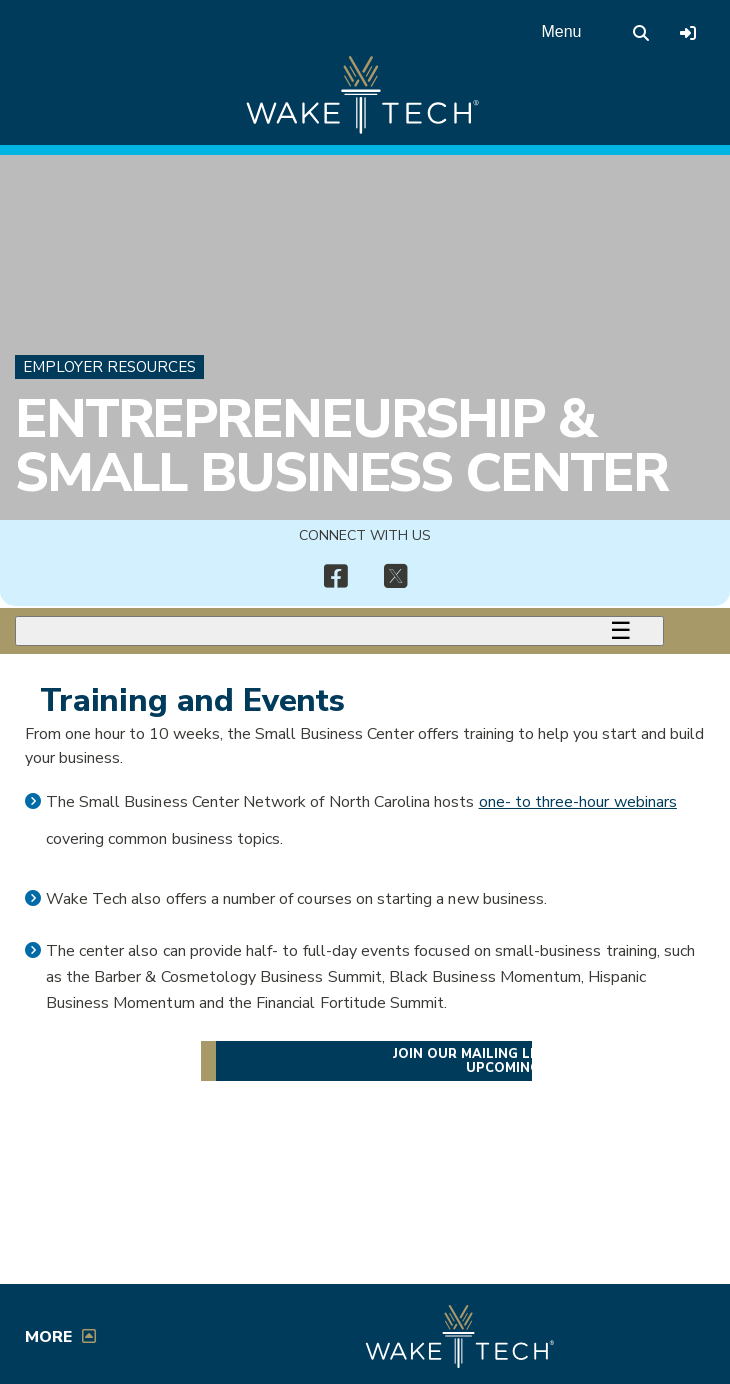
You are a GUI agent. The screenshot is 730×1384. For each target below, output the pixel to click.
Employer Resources (109, 367)
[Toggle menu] (339, 631)
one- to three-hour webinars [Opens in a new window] (578, 802)
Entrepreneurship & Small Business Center (341, 446)
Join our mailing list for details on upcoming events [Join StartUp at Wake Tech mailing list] (532, 1061)
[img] (335, 577)
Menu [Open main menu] (561, 31)
